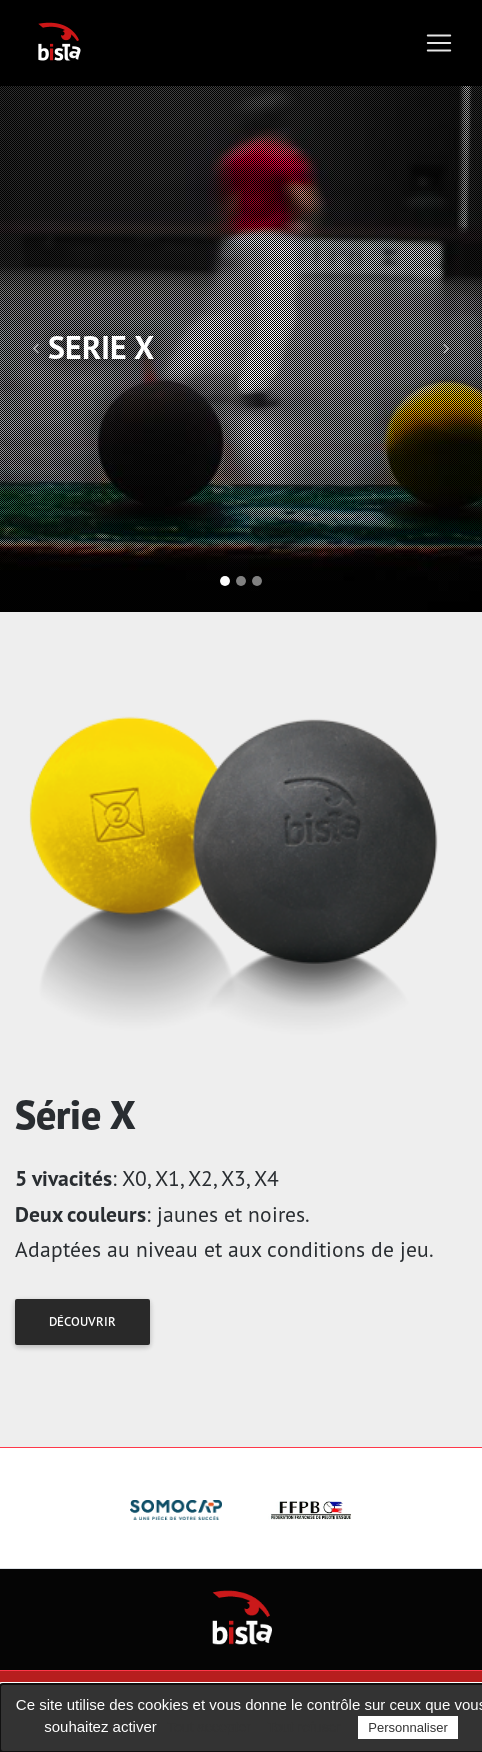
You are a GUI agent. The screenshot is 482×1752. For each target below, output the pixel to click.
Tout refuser (304, 1727)
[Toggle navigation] (439, 43)
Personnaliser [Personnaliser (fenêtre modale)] (408, 1727)
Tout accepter (209, 1727)
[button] (36, 349)
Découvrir (82, 1321)
